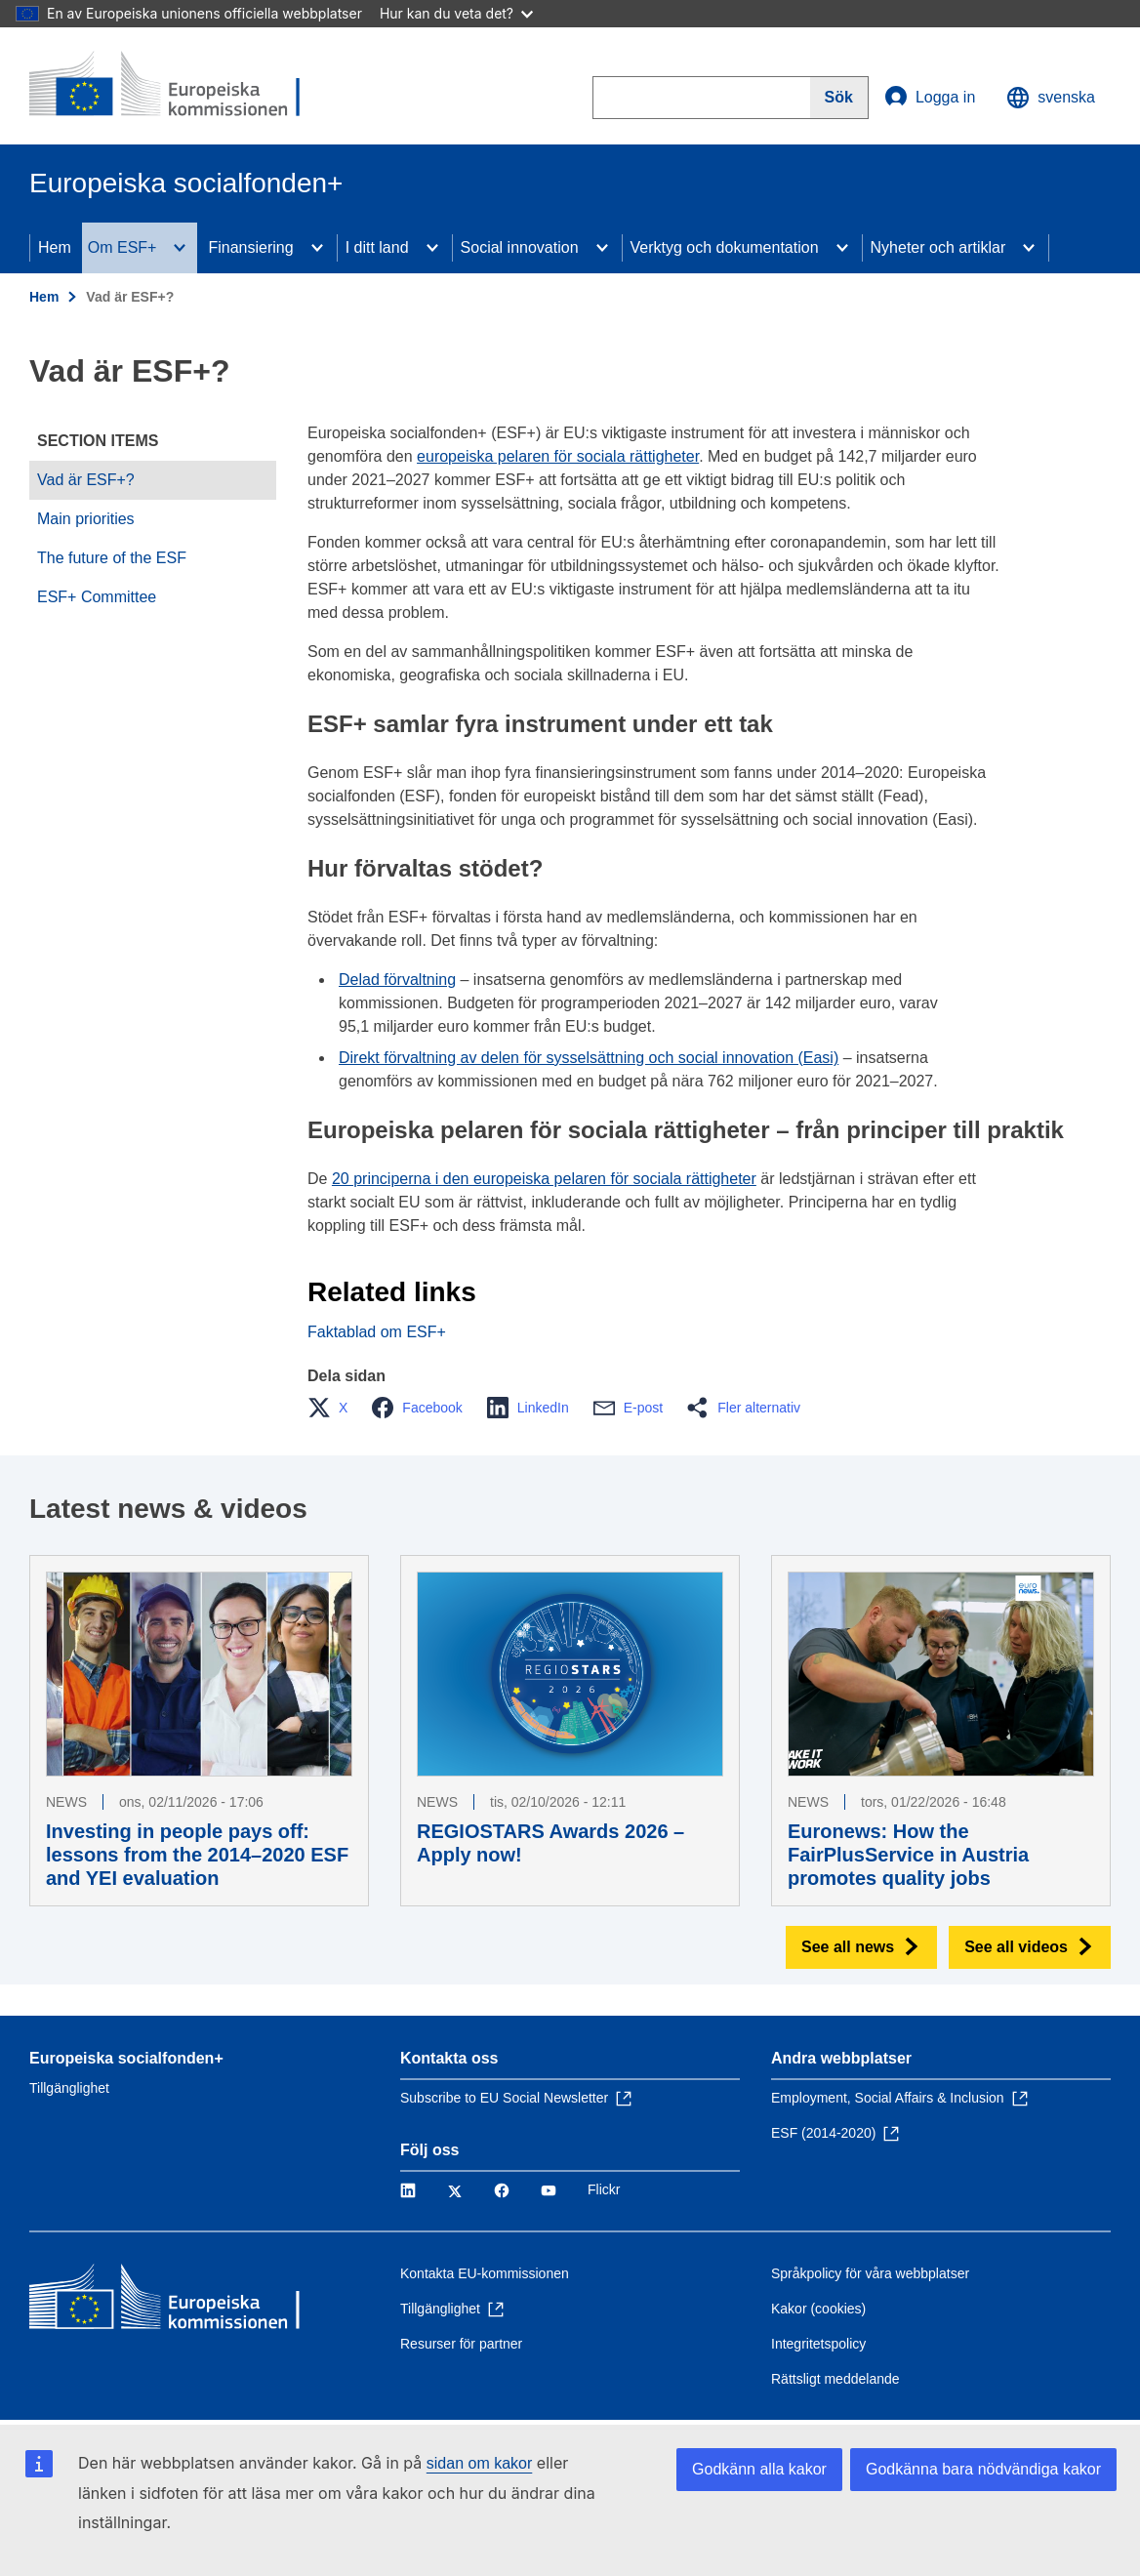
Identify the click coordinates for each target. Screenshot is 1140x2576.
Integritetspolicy (818, 2343)
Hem (54, 247)
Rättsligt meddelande (835, 2379)
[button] (333, 1407)
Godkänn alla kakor (759, 2469)
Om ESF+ (122, 247)
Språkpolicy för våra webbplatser (870, 2273)
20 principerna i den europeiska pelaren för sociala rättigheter (544, 1178)
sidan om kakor (480, 2463)
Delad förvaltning (397, 979)
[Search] (839, 97)
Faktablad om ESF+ (376, 1332)
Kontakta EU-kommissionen (484, 2273)
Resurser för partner (461, 2343)
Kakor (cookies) (818, 2308)
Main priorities (86, 519)
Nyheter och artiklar (938, 247)
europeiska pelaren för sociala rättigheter (558, 456)
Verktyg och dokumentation (725, 247)
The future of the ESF (111, 558)
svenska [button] (1050, 97)
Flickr (604, 2189)
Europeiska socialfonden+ (126, 2058)
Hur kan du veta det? (456, 13)
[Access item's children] (179, 248)
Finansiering (250, 247)
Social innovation (520, 247)
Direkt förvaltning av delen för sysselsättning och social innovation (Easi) (588, 1057)
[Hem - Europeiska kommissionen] (170, 86)
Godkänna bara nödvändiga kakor (983, 2469)
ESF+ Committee (96, 597)
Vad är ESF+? (86, 479)
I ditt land (377, 247)
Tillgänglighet (69, 2088)
